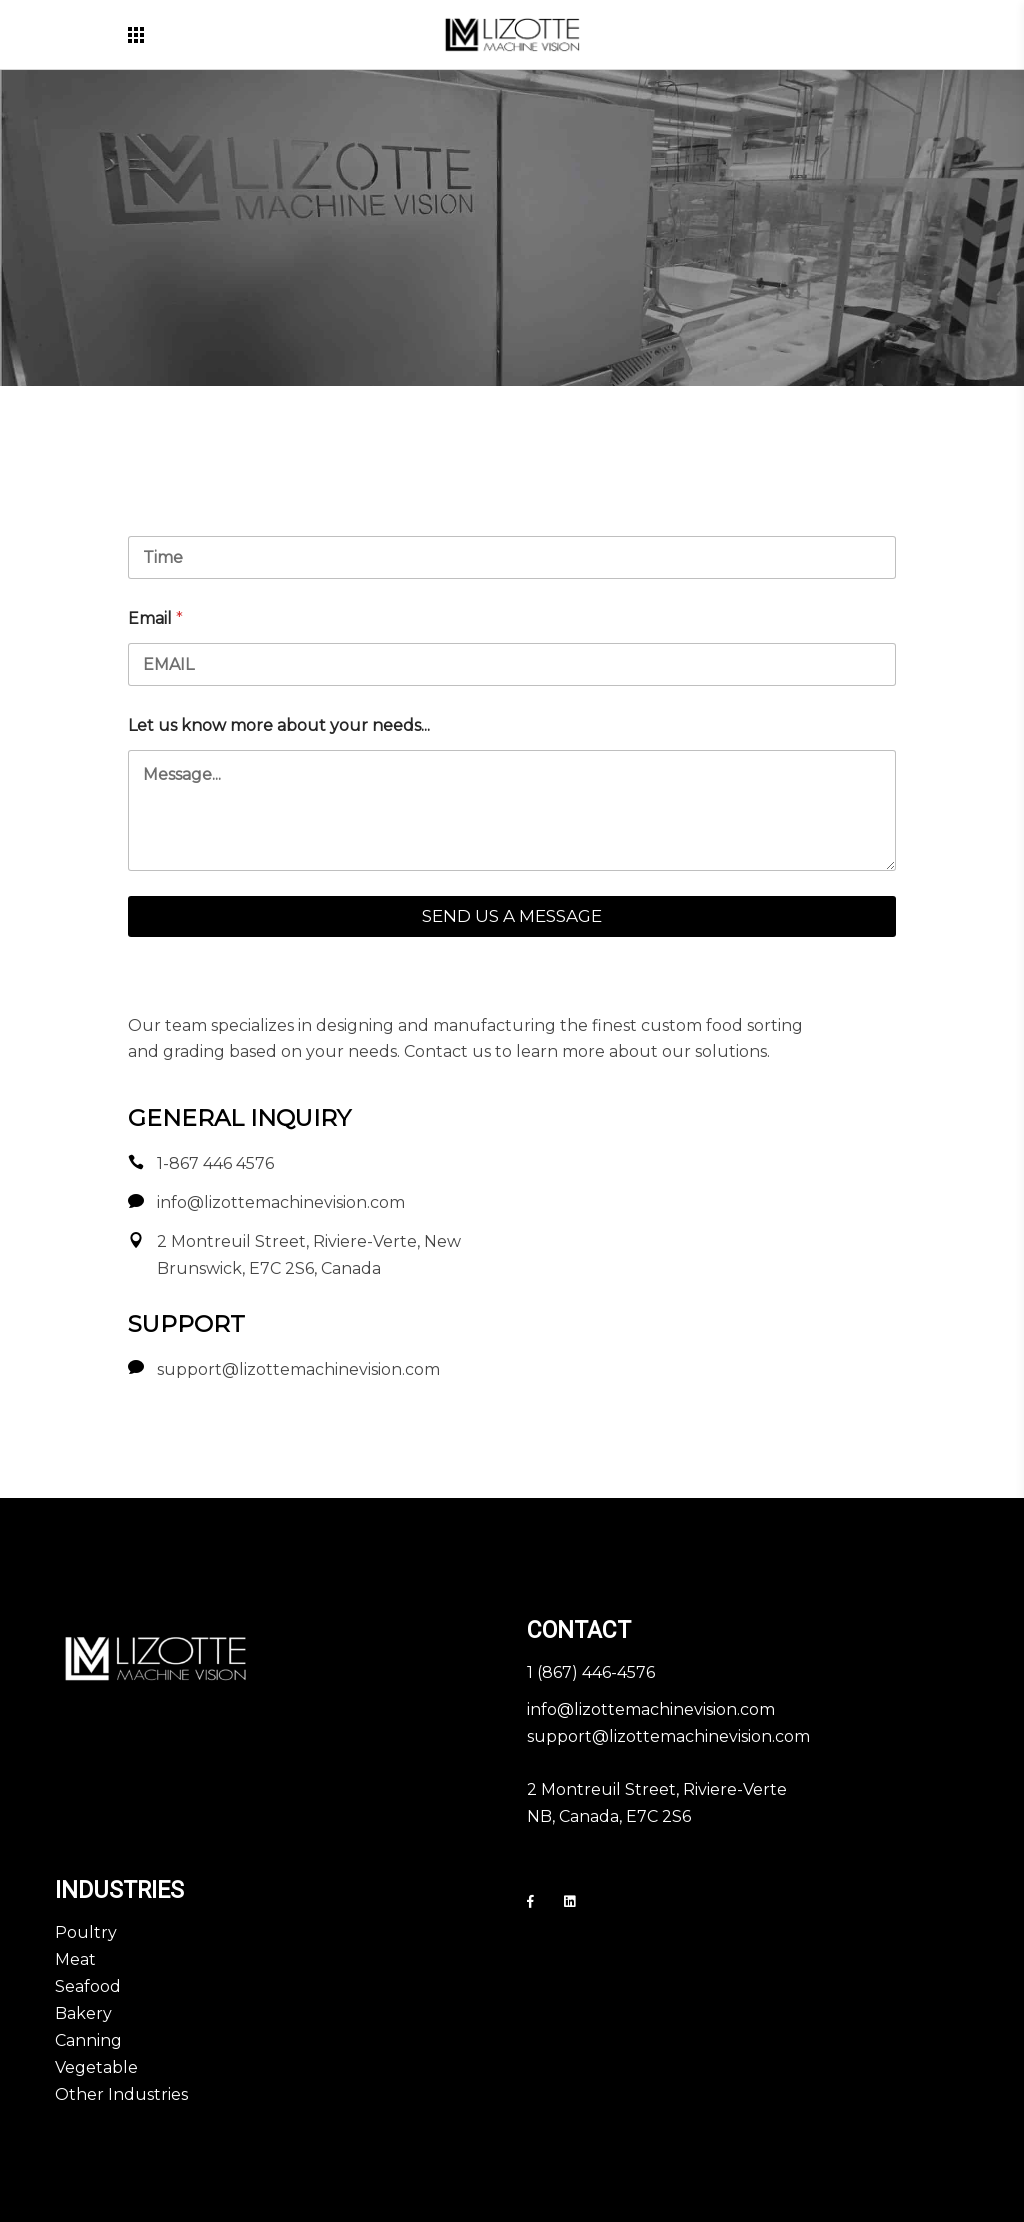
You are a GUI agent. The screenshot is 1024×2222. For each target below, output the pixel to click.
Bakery (83, 2013)
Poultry (86, 1932)
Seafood (88, 1986)
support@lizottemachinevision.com (668, 1736)
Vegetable (96, 2067)
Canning (88, 2040)
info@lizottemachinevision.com (651, 1709)
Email (155, 618)
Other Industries (121, 2094)
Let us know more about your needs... (279, 725)
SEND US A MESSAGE (512, 916)
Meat (75, 1959)
